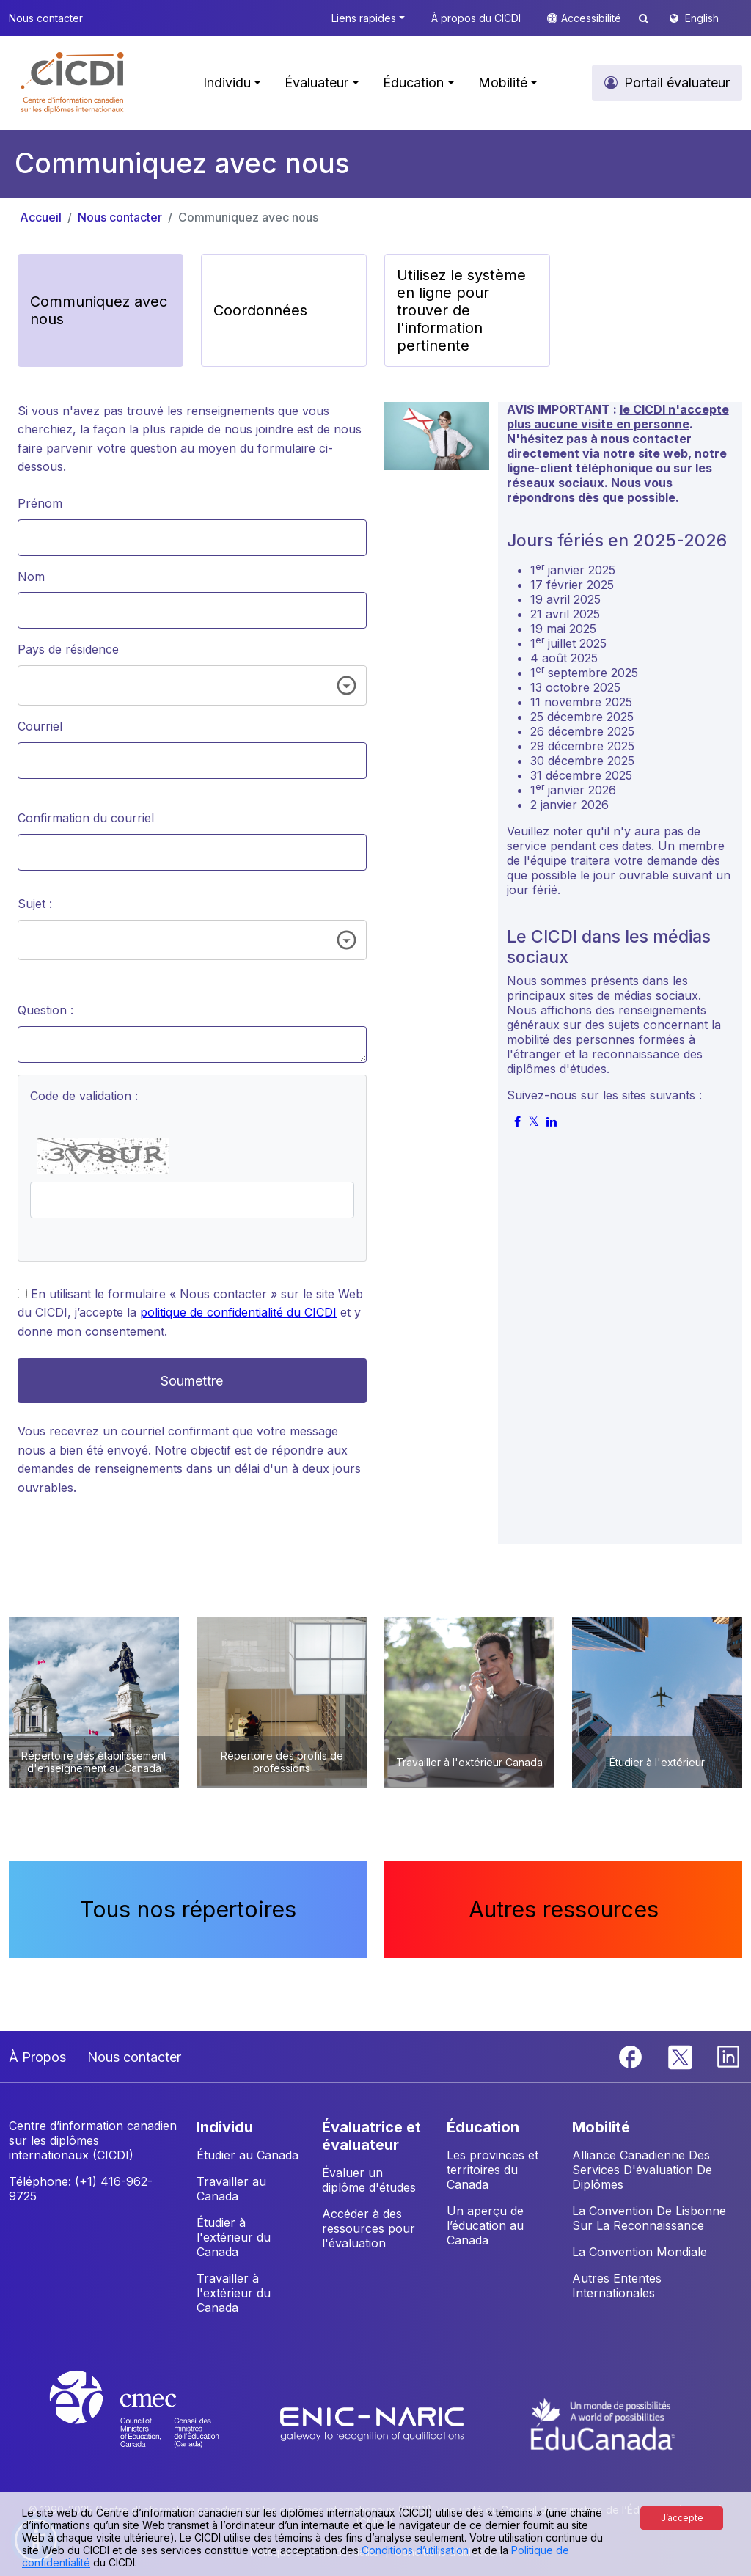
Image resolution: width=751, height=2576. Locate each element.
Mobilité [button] (502, 82)
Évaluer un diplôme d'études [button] (369, 2180)
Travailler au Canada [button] (231, 2188)
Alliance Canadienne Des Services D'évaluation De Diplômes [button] (642, 2170)
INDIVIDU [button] (225, 2127)
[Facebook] (632, 2056)
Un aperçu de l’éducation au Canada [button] (485, 2225)
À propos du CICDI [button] (476, 18)
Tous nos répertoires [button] (188, 1909)
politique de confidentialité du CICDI (238, 1312)
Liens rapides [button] (363, 18)
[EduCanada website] (603, 2422)
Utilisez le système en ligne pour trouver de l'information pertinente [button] (461, 310)
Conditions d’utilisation (415, 2550)
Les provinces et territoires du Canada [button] (492, 2170)
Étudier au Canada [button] (247, 2155)
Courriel (40, 726)
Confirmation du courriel (86, 818)
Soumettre (192, 1380)
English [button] (702, 18)
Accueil (41, 217)
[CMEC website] (153, 2422)
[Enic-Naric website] (373, 2422)
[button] (73, 83)
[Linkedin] (728, 2056)
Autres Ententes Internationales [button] (617, 2285)
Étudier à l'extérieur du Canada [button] (234, 2237)
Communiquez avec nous (248, 217)
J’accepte (682, 2517)
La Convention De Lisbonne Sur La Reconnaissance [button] (649, 2218)
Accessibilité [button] (592, 18)
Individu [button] (227, 82)
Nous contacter (120, 217)
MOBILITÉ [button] (601, 2127)
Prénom (40, 503)
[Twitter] (681, 2056)
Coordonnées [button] (260, 310)
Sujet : (35, 903)
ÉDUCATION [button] (483, 2127)
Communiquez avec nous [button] (98, 310)
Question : (45, 1010)
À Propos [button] (37, 2057)
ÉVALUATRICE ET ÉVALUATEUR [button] (371, 2136)
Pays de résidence (68, 649)
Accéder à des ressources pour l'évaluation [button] (368, 2228)
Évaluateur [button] (316, 82)
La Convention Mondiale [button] (639, 2251)
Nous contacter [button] (46, 18)
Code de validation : (84, 1095)
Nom (31, 576)
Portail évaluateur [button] (677, 82)
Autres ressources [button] (564, 1909)
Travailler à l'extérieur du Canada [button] (234, 2293)
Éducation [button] (413, 82)
